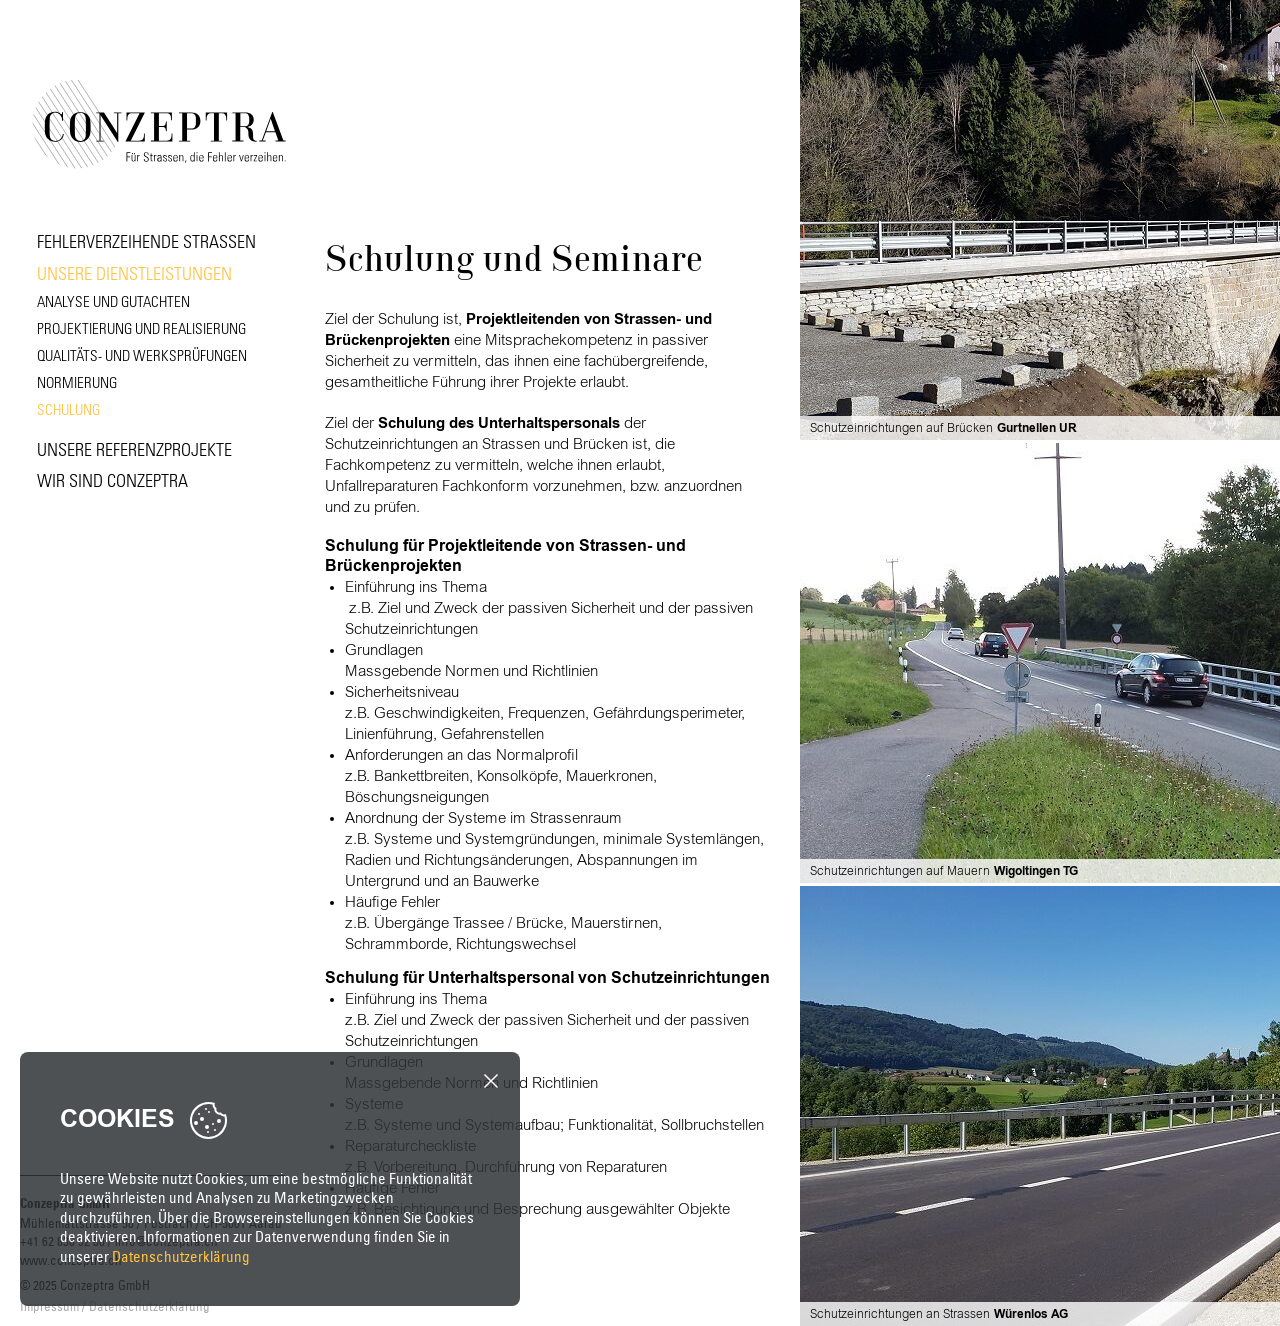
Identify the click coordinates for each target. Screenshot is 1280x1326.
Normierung (77, 382)
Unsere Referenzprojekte (134, 448)
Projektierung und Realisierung (141, 328)
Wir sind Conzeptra (112, 479)
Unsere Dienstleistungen (134, 272)
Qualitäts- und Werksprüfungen (142, 355)
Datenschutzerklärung (181, 1256)
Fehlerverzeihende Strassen (146, 240)
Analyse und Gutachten (113, 301)
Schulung (68, 409)
